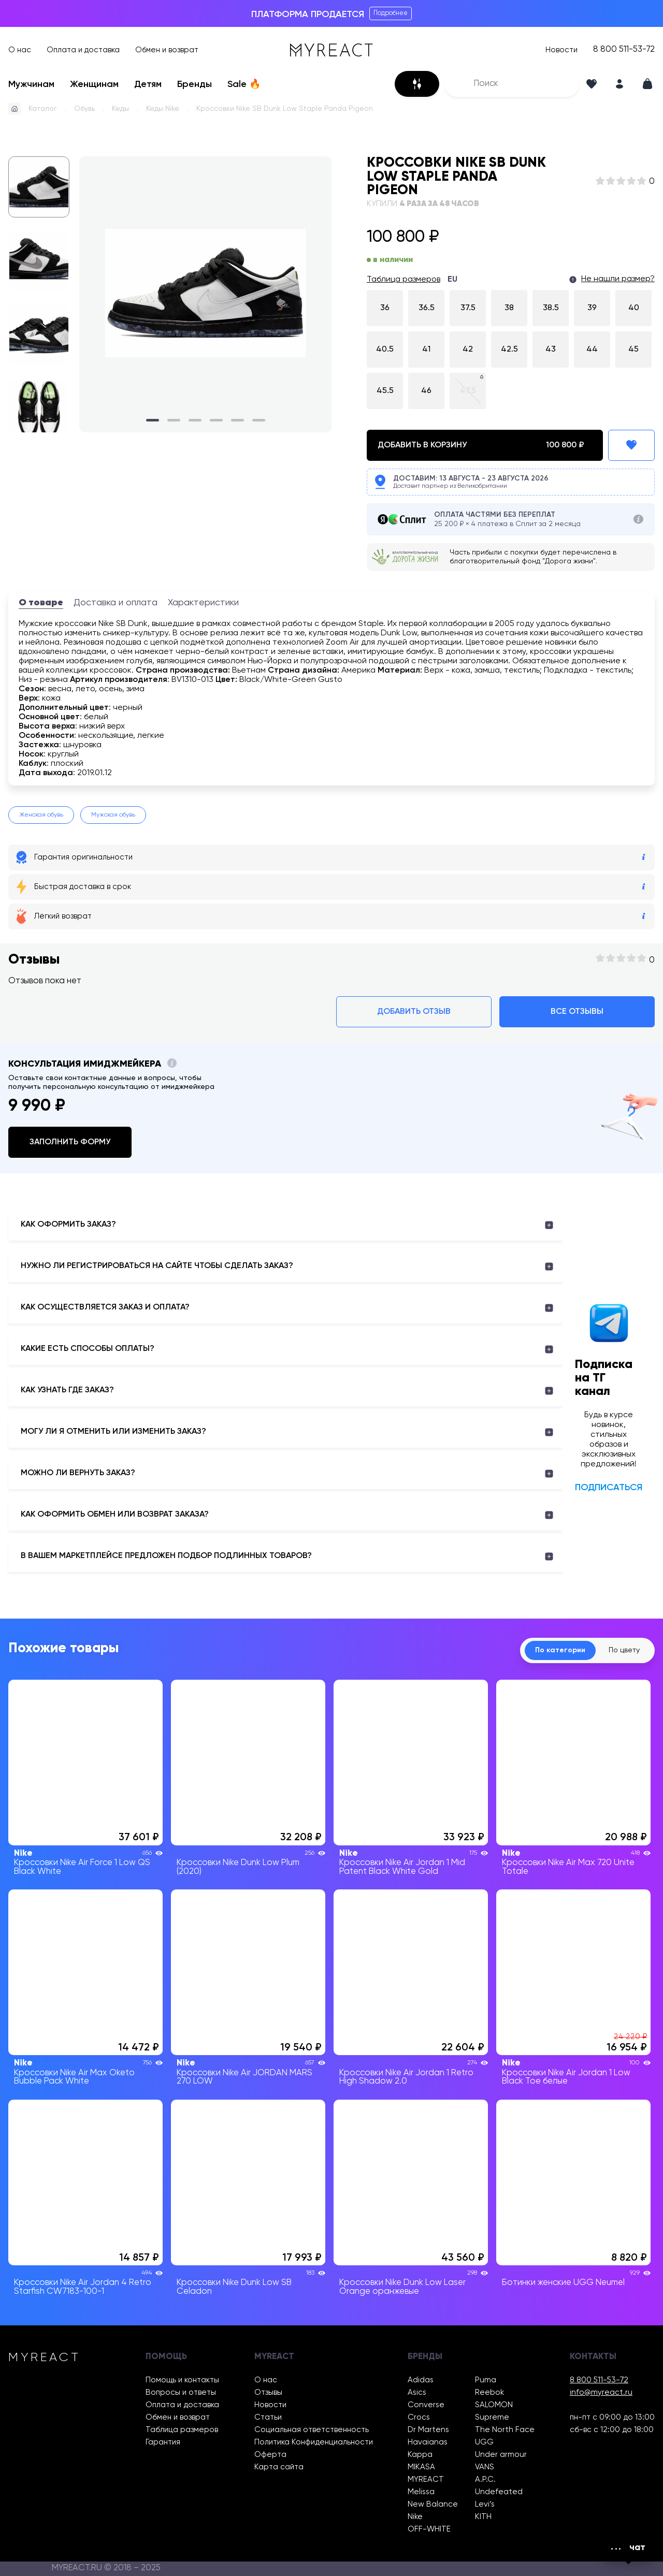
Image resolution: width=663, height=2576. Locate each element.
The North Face (505, 2430)
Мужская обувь (113, 815)
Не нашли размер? (618, 279)
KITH (483, 2517)
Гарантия (163, 2442)
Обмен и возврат (166, 50)
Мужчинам (31, 84)
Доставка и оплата (115, 602)
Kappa (420, 2454)
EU (452, 279)
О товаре (41, 602)
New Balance (433, 2504)
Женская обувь (41, 815)
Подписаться (608, 1487)
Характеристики (203, 602)
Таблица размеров (403, 279)
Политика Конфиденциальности (313, 2442)
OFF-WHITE (429, 2529)
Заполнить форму (70, 1142)
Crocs (419, 2417)
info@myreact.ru (601, 2392)
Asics (417, 2392)
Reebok (489, 2392)
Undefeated (499, 2492)
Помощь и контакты (182, 2380)
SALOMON (494, 2405)
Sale (244, 84)
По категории (560, 1650)
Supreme (492, 2417)
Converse (426, 2405)
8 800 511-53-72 (624, 50)
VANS (484, 2467)
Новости (561, 50)
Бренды (194, 84)
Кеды (120, 108)
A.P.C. (485, 2479)
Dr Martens (428, 2430)
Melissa (421, 2492)
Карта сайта (279, 2467)
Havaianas (428, 2442)
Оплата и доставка (83, 50)
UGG (484, 2442)
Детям (148, 84)
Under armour (501, 2454)
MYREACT (426, 2479)
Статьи (268, 2417)
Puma (485, 2380)
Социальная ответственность (311, 2430)
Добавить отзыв (414, 1012)
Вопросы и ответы (181, 2392)
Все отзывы (577, 1012)
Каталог (42, 108)
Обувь (84, 108)
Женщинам (94, 84)
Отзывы (268, 2392)
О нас (19, 50)
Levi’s (485, 2504)
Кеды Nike (162, 108)
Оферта (270, 2454)
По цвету (624, 1650)
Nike (415, 2517)
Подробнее (390, 13)
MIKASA (421, 2467)
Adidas (421, 2380)
